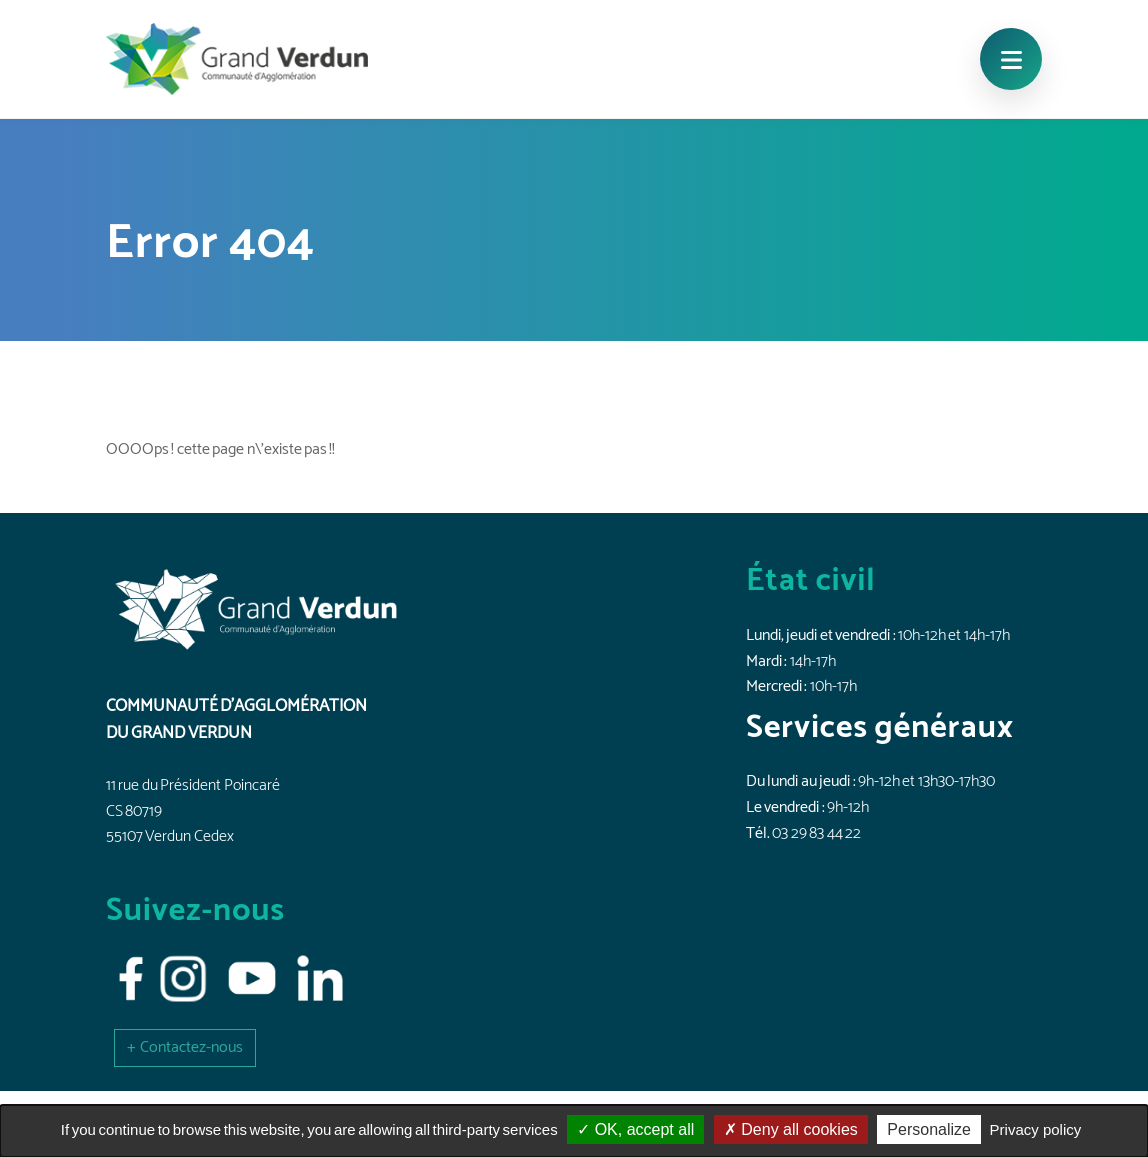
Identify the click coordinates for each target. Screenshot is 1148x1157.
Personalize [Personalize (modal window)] (929, 1129)
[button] (185, 1047)
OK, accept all (635, 1129)
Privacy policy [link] (1036, 1129)
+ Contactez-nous (185, 1047)
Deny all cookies (791, 1129)
